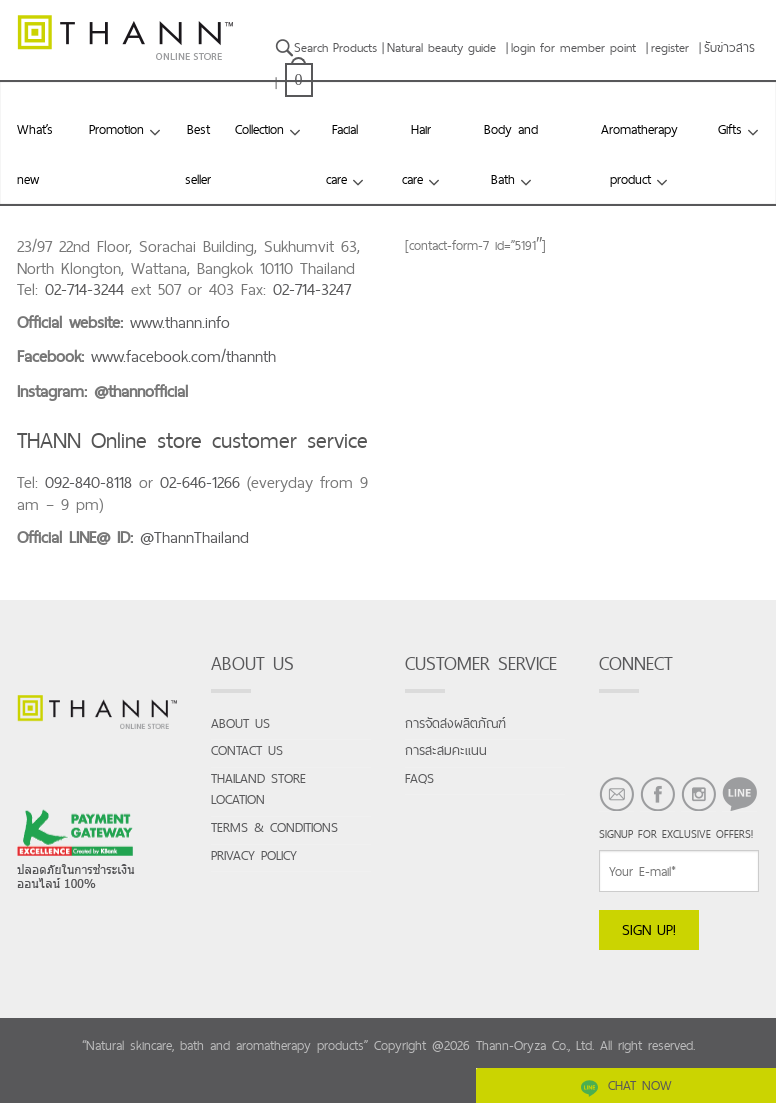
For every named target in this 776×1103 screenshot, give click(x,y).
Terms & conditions (274, 827)
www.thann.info (180, 322)
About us (240, 723)
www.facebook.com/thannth (183, 356)
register (670, 47)
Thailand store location (258, 789)
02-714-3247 (312, 289)
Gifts (730, 129)
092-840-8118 (88, 482)
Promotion (116, 129)
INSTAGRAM (691, 822)
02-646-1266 (200, 482)
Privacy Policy (254, 855)
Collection (259, 129)
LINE (733, 822)
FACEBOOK (650, 822)
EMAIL (609, 822)
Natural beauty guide (441, 47)
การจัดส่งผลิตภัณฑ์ (455, 723)
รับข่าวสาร (729, 47)
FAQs (419, 778)
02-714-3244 (84, 289)
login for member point (573, 47)
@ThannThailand (194, 537)
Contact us (247, 750)
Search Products (326, 47)
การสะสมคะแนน (446, 750)
